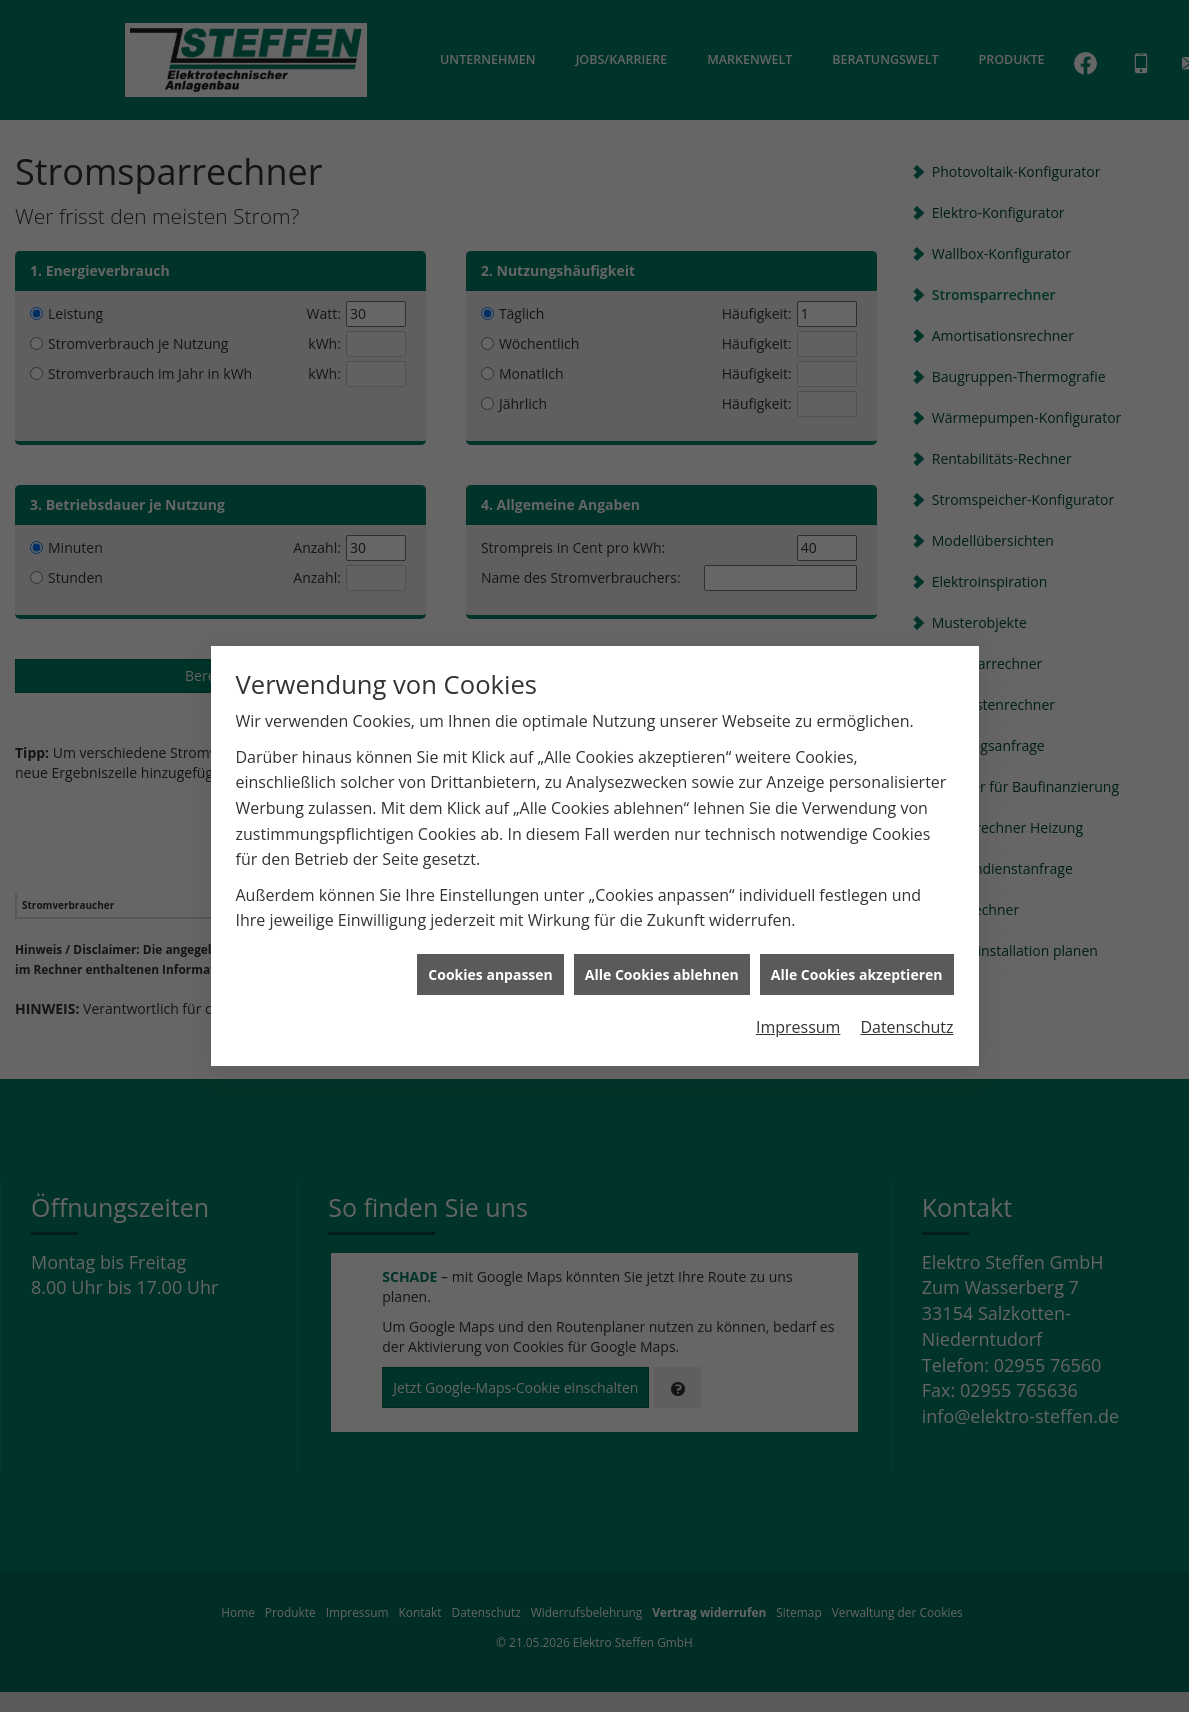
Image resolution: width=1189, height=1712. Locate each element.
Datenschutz (906, 1000)
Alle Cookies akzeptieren (857, 946)
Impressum (798, 1000)
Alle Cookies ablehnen (662, 946)
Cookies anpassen (490, 946)
